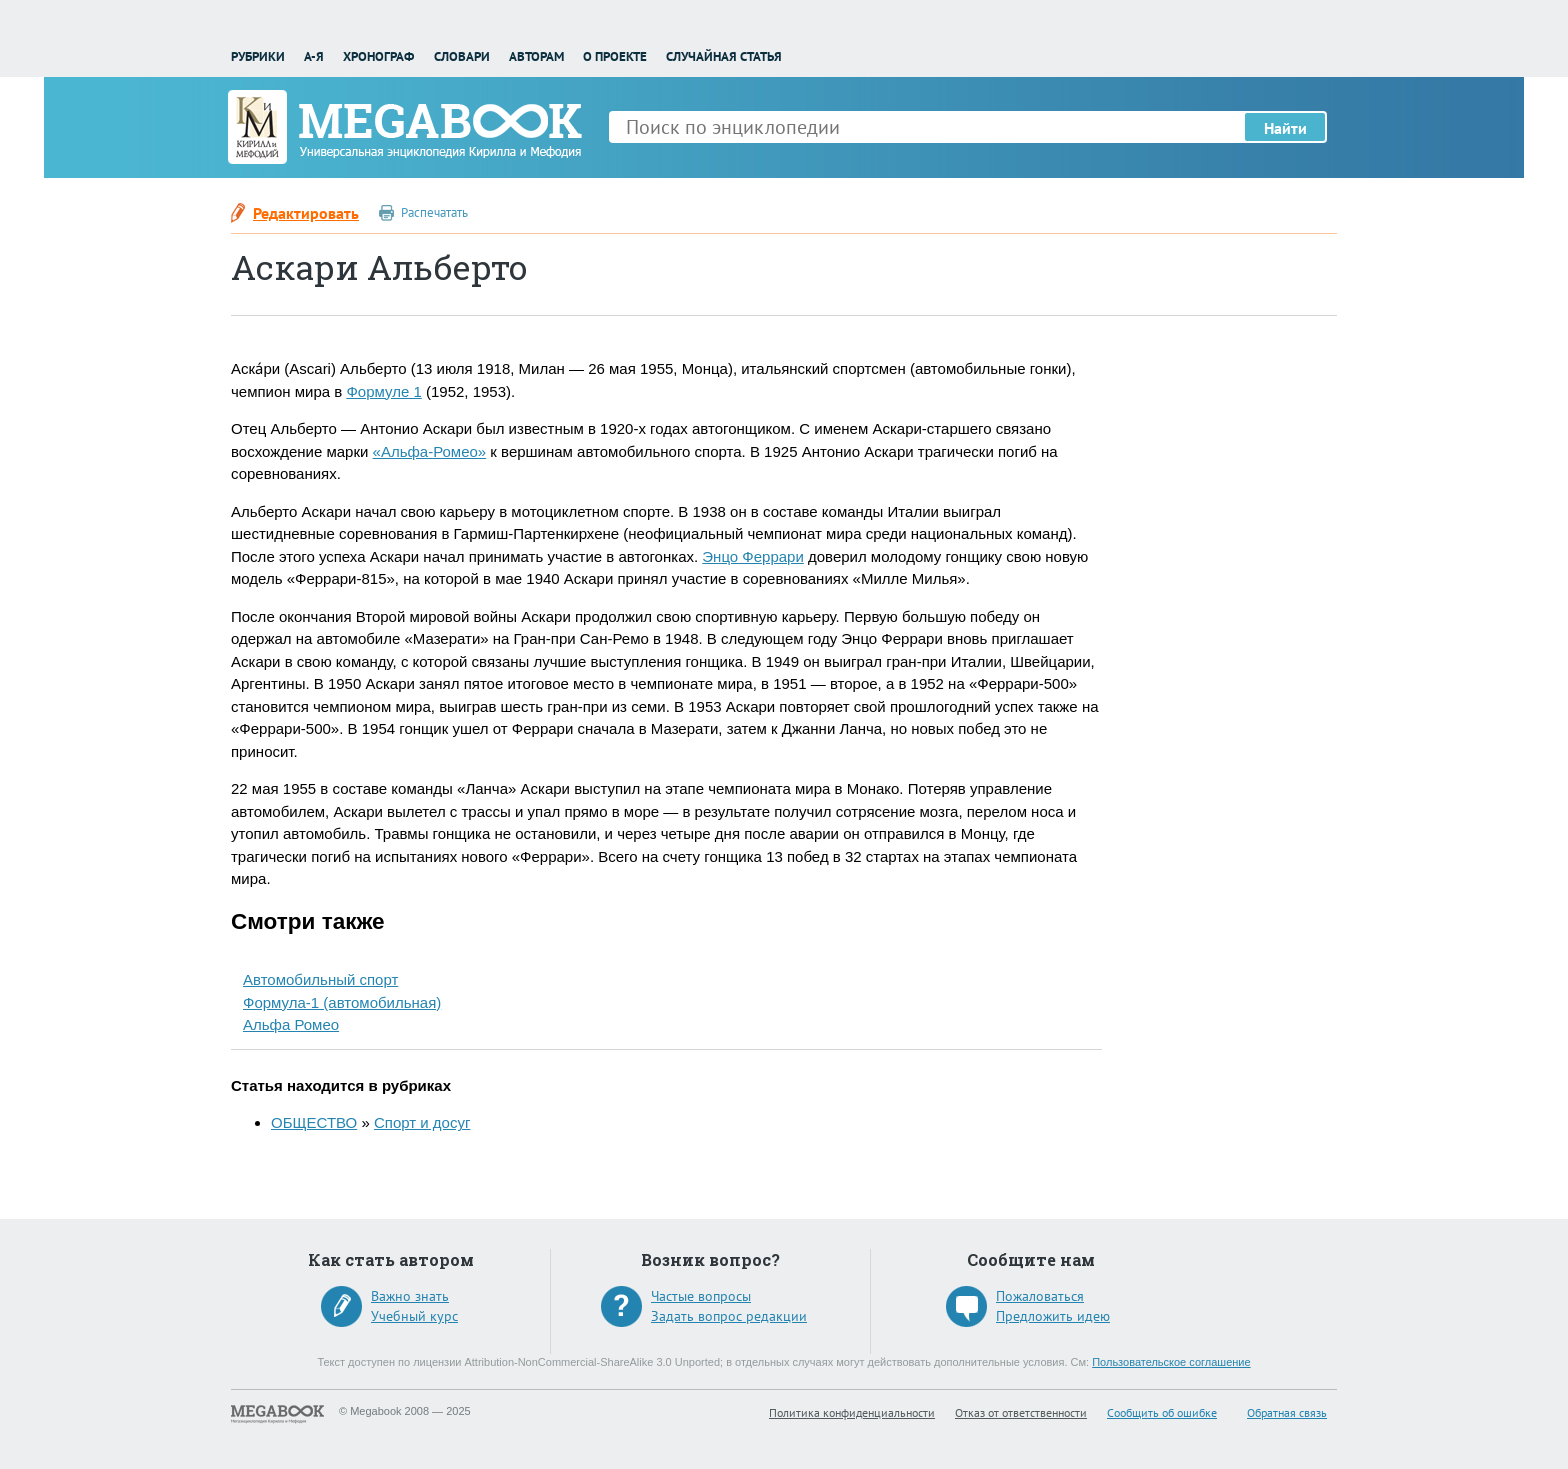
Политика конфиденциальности (852, 1412)
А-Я (314, 56)
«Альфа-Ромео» (430, 451)
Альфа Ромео (291, 1024)
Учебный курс (414, 1316)
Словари (462, 56)
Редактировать (306, 213)
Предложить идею (1053, 1316)
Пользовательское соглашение (1171, 1362)
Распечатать (434, 212)
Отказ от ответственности (1021, 1412)
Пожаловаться (1040, 1296)
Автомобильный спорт (320, 979)
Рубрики (258, 56)
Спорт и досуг (422, 1122)
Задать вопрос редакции (729, 1316)
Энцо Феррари (753, 556)
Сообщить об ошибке (1162, 1412)
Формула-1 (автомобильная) (342, 1002)
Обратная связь (1287, 1412)
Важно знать (410, 1296)
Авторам (536, 56)
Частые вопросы (701, 1296)
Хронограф (378, 56)
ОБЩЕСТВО (314, 1122)
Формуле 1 (383, 391)
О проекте (615, 56)
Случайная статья (724, 56)
